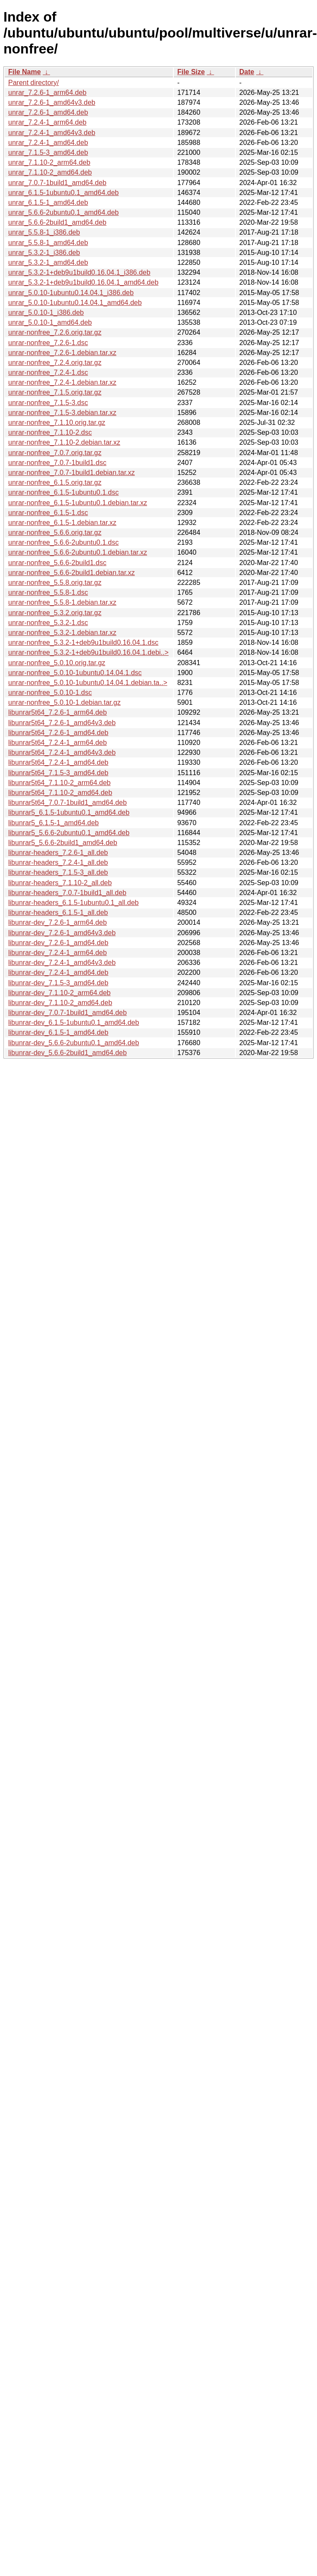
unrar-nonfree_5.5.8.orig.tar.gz (54, 582)
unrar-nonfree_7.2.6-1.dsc (48, 342)
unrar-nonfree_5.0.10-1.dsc (50, 692)
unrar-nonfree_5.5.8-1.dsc (48, 592)
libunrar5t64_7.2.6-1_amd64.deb (58, 732)
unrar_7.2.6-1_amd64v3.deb (51, 102)
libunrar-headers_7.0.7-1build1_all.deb (67, 892)
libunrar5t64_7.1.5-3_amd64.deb (58, 772)
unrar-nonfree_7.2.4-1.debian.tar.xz (62, 382)
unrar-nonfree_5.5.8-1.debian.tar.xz (62, 602)
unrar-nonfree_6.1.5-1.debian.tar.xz (62, 522)
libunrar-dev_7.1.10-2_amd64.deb (60, 1002)
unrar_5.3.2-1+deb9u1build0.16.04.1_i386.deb (79, 272)
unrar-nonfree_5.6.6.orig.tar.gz (54, 532)
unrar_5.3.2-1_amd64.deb (48, 262)
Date (246, 71)
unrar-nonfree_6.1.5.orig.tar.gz (54, 482)
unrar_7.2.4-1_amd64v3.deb (51, 132)
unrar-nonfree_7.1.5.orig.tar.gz (54, 392)
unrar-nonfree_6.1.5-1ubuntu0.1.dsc (63, 492)
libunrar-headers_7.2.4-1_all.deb (58, 862)
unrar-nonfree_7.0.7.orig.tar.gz (54, 452)
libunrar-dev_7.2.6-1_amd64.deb (58, 942)
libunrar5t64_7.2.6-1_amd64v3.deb (62, 722)
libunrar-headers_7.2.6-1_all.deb (58, 852)
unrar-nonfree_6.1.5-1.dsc (48, 512)
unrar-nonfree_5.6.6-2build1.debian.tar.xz (71, 572)
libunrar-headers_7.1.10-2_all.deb (60, 882)
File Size (191, 71)
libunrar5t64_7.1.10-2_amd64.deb (60, 792)
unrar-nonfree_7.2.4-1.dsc (48, 372)
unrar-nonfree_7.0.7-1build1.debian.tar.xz (71, 472)
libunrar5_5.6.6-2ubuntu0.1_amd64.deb (68, 832)
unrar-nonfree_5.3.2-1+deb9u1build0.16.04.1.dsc (83, 642)
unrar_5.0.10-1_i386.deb (46, 312)
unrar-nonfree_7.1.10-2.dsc (50, 432)
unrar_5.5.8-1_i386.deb (44, 232)
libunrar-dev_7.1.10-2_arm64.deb (59, 992)
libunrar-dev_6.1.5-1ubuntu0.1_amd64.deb (73, 1022)
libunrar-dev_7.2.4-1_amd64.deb (58, 972)
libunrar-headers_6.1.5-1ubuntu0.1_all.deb (73, 902)
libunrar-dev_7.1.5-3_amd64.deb (58, 982)
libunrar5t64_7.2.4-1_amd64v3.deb (62, 752)
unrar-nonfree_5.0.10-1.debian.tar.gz (64, 702)
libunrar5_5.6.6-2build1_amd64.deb (62, 842)
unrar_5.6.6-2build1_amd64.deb (57, 222)
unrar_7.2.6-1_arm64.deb (47, 92)
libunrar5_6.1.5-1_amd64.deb (53, 822)
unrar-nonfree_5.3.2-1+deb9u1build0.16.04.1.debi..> (88, 652)
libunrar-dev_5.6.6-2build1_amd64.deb (67, 1052)
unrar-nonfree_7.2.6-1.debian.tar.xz (62, 352)
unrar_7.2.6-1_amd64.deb (48, 112)
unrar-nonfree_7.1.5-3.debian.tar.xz (62, 412)
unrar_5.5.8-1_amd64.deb (48, 242)
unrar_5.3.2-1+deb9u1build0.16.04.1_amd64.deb (83, 282)
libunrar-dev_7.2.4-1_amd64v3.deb (62, 962)
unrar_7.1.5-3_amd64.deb (48, 152)
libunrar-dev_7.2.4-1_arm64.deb (57, 952)
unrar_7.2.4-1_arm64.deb (47, 122)
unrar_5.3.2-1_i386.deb (44, 252)
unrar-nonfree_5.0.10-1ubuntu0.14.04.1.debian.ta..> (87, 682)
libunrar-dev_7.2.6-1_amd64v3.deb (62, 932)
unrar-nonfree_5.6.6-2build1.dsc (57, 562)
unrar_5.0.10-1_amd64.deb (50, 322)
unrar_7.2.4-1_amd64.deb (48, 142)
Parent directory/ (33, 82)
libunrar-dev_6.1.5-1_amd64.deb (58, 1032)
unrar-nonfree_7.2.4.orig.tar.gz (54, 362)
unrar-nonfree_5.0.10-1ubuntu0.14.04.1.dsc (75, 672)
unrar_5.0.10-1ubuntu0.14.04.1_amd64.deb (75, 302)
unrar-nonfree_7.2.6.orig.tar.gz (54, 332)
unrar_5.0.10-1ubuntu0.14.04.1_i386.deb (71, 292)
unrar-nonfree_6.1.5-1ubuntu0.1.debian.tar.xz (77, 502)
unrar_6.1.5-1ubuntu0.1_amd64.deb (63, 192)
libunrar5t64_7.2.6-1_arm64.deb (57, 712)
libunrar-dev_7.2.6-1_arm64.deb (57, 922)
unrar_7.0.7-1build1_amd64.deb (57, 182)
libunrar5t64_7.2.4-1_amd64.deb (58, 762)
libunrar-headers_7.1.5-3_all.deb (58, 872)
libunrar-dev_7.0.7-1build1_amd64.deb (67, 1012)
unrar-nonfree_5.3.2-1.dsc (48, 622)
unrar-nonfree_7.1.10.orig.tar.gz (56, 422)
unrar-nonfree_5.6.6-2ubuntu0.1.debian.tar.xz (77, 552)
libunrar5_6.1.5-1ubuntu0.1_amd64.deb (68, 812)
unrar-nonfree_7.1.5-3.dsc (48, 402)
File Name (24, 71)
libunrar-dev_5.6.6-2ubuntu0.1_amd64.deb (73, 1042)
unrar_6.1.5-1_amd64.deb (48, 202)
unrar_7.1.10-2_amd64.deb (50, 172)
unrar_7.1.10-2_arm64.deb (49, 162)
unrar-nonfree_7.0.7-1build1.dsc (57, 462)
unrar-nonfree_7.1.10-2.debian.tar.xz (64, 442)
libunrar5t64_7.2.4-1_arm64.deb (57, 742)
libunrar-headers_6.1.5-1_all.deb (58, 912)
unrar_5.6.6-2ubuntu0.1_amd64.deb (63, 212)
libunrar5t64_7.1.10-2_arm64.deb (59, 782)
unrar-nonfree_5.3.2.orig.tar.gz (54, 612)
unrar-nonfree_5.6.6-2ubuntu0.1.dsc (63, 542)
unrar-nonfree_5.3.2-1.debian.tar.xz (62, 632)
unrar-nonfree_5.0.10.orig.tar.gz (56, 662)
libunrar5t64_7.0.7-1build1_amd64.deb (67, 802)
